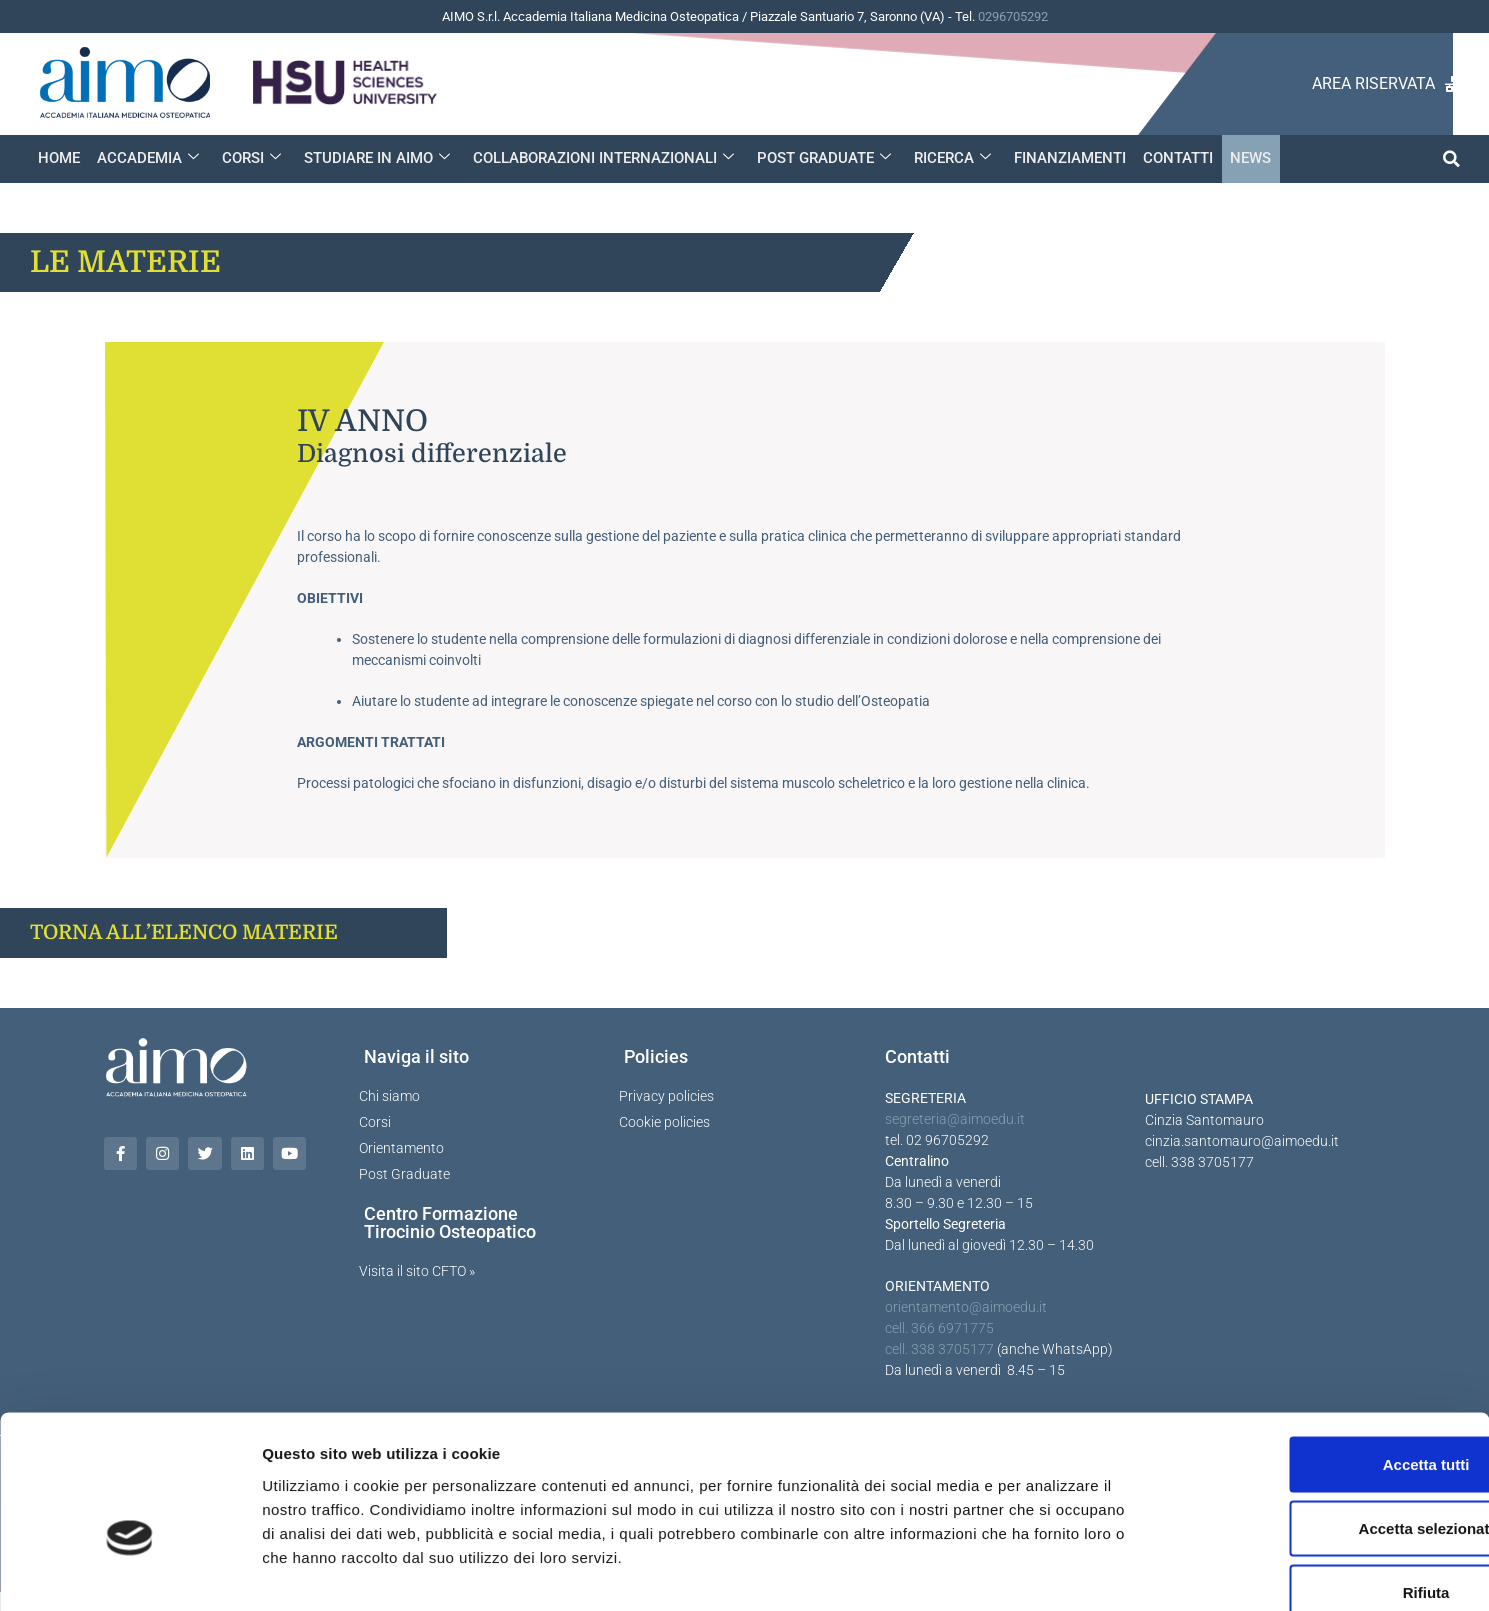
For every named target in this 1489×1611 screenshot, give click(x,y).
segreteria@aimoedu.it (955, 1119)
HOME (59, 158)
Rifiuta (1322, 1479)
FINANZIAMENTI (1063, 158)
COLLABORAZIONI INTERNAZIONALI (599, 158)
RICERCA (946, 158)
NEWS (1241, 158)
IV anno (362, 421)
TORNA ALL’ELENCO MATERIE (184, 932)
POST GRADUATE (819, 158)
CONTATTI (1170, 158)
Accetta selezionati (1321, 1415)
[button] (1451, 158)
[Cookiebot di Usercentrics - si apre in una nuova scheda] (129, 1572)
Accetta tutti (1322, 1351)
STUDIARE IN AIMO (374, 158)
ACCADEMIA (147, 158)
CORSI (249, 158)
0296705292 (1013, 16)
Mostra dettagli (1052, 1571)
